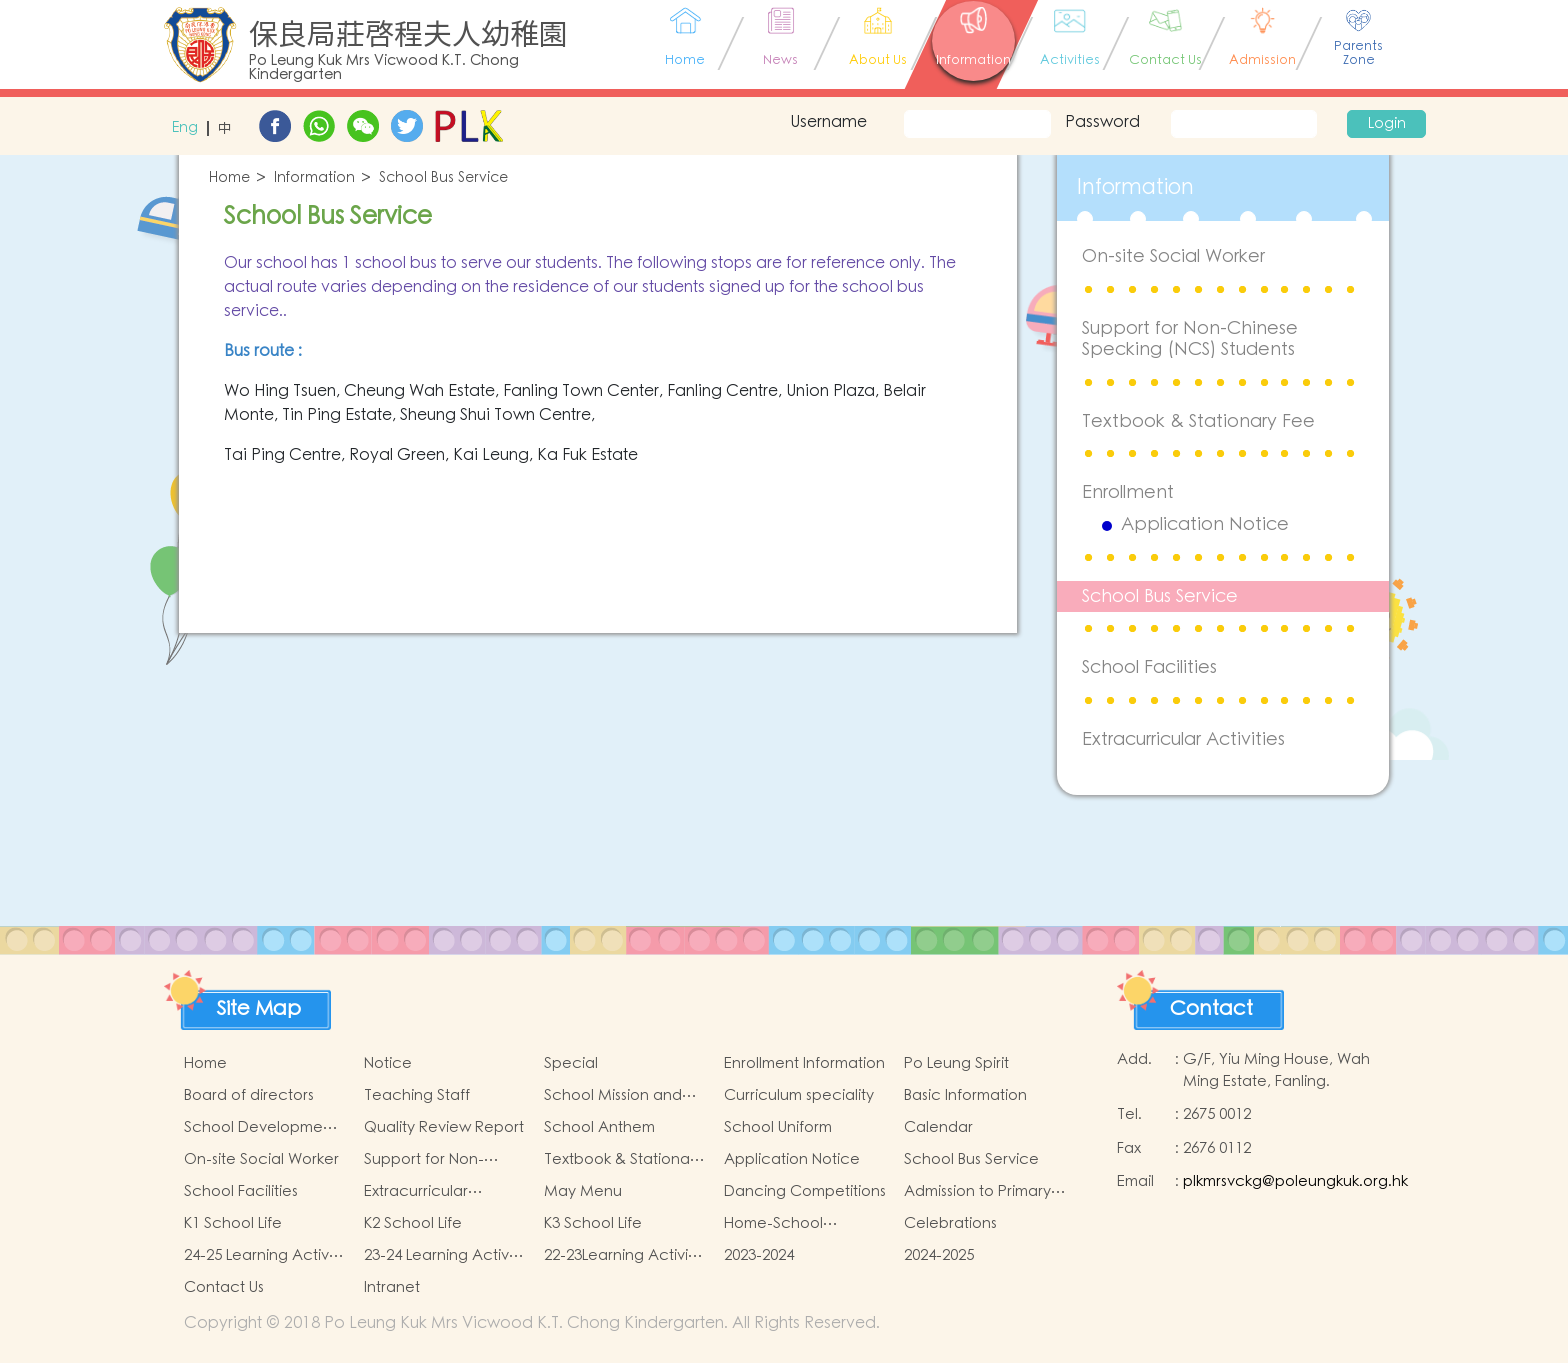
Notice (388, 1063)
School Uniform (778, 1127)
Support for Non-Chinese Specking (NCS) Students (1190, 339)
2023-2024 (759, 1255)
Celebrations (950, 1223)
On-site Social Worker (1173, 256)
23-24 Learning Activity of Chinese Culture (444, 1256)
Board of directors (249, 1095)
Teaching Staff (417, 1095)
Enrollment (1128, 492)
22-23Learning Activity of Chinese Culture (622, 1256)
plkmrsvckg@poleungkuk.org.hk (1295, 1181)
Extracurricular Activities (1183, 739)
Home (229, 178)
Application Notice (1205, 525)
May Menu (583, 1191)
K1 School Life (233, 1223)
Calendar (938, 1127)
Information (314, 178)
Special (571, 1063)
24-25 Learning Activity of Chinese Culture (264, 1256)
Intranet (392, 1287)
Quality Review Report (444, 1127)
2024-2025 (939, 1255)
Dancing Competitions (805, 1191)
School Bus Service (443, 178)
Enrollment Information (804, 1063)
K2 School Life (413, 1223)
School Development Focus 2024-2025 (260, 1128)
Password (1102, 122)
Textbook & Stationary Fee (1198, 421)
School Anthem (599, 1127)
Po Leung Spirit (956, 1063)
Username (828, 122)
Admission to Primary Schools (977, 1192)
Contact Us (224, 1287)
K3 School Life (593, 1223)
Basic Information (965, 1095)
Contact (1211, 1009)
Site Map (259, 1009)
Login (1387, 124)
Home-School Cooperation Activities (805, 1224)
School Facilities (1149, 667)
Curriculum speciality (799, 1095)
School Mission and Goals (613, 1096)
